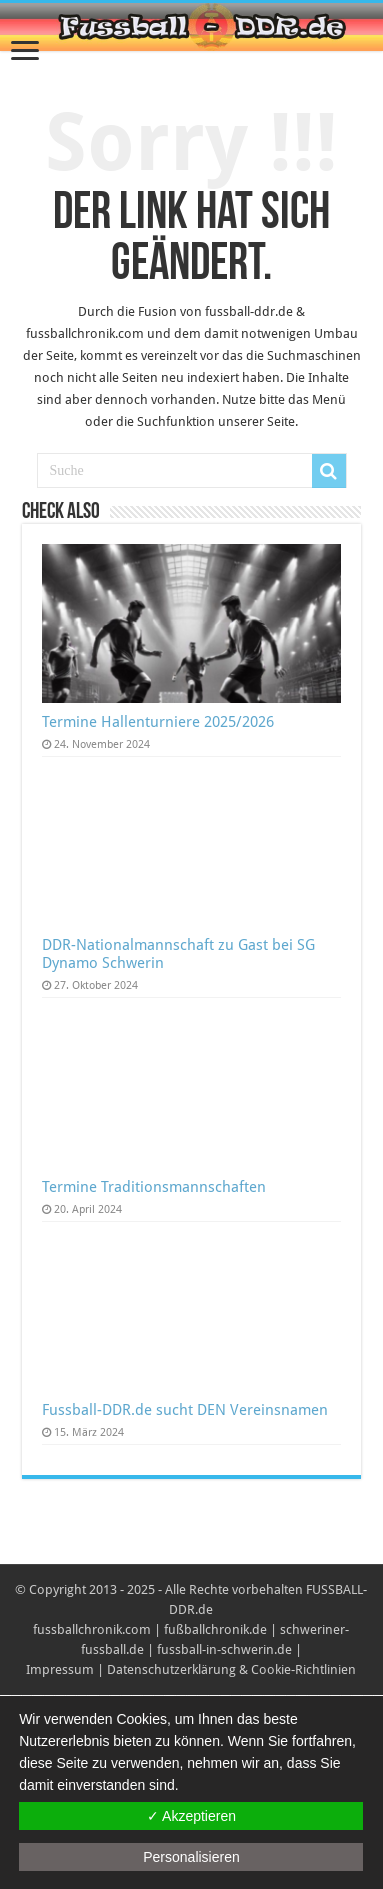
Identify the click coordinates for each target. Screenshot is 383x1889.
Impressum (60, 1669)
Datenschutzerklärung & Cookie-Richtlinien (231, 1669)
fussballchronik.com (92, 1629)
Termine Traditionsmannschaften (154, 1187)
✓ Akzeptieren (191, 1816)
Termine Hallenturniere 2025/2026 (158, 722)
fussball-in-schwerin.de (224, 1649)
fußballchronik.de (215, 1629)
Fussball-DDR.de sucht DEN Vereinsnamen (185, 1410)
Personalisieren (191, 1857)
